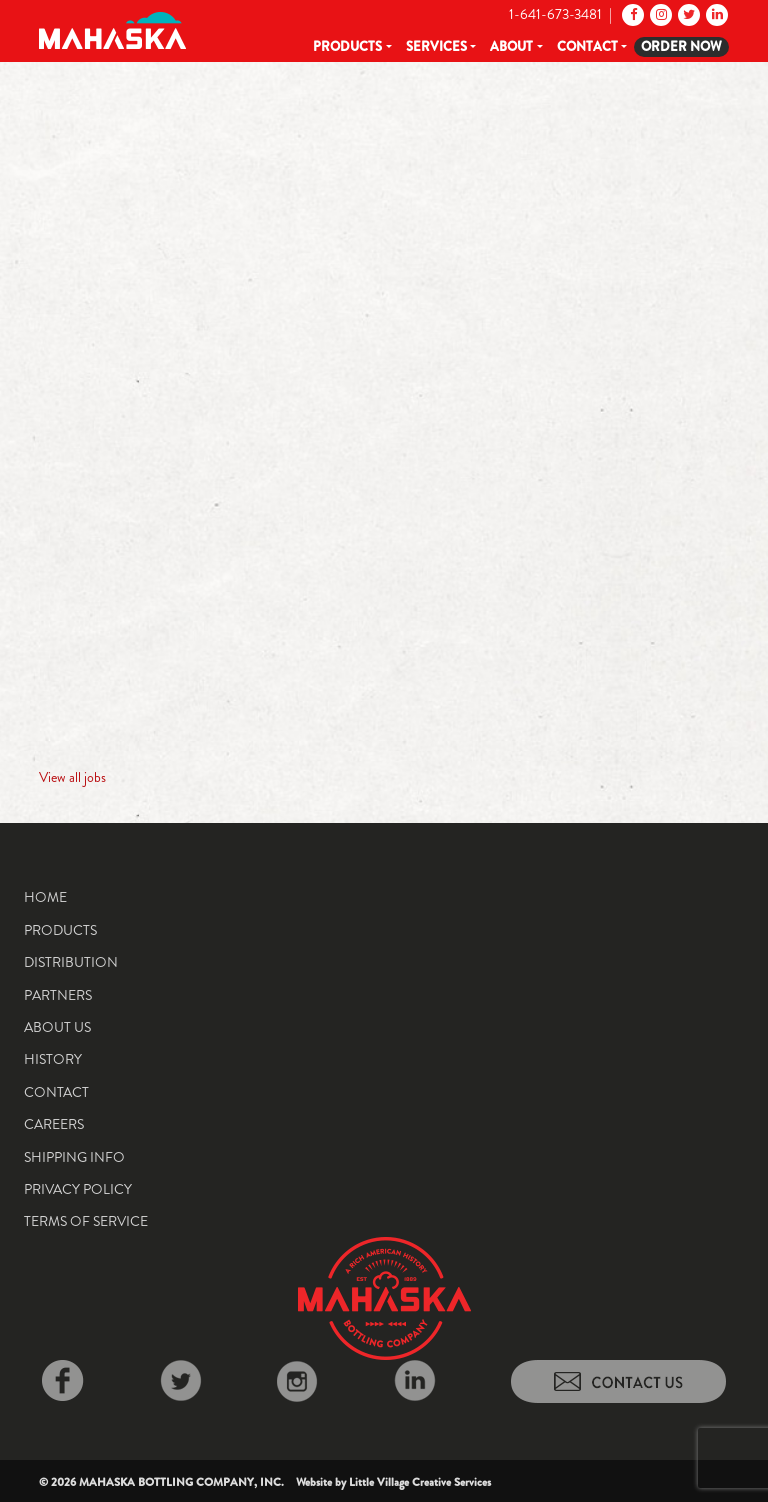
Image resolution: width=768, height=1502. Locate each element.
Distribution (71, 962)
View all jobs (72, 777)
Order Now (681, 46)
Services (436, 46)
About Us (57, 1027)
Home (45, 897)
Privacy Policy (78, 1189)
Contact (587, 46)
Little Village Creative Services (420, 1482)
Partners (58, 995)
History (53, 1059)
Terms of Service (86, 1221)
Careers (54, 1124)
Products (347, 46)
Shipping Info (74, 1157)
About (511, 46)
